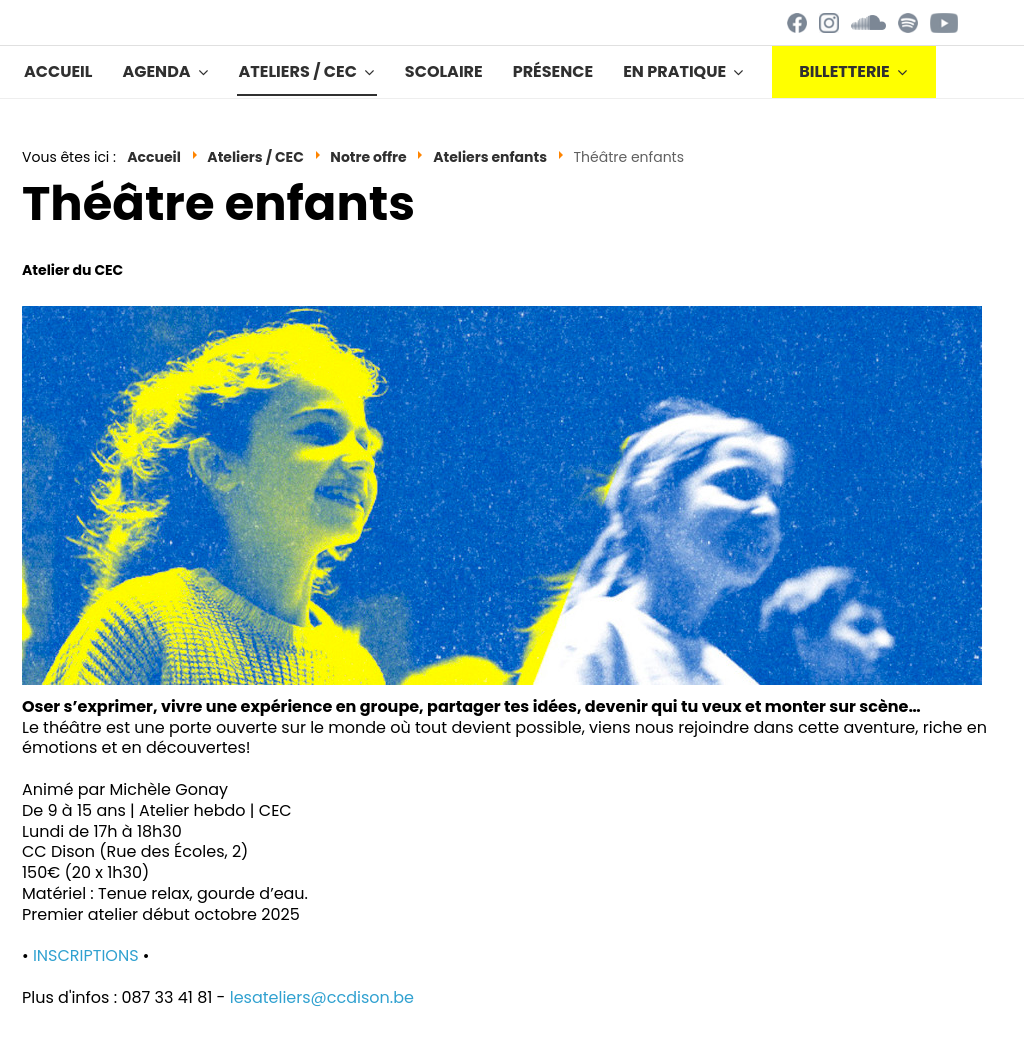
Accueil (58, 71)
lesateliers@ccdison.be (322, 997)
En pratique (674, 71)
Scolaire (444, 71)
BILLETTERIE (844, 71)
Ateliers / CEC (298, 71)
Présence (553, 71)
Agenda (156, 71)
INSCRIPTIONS (86, 955)
